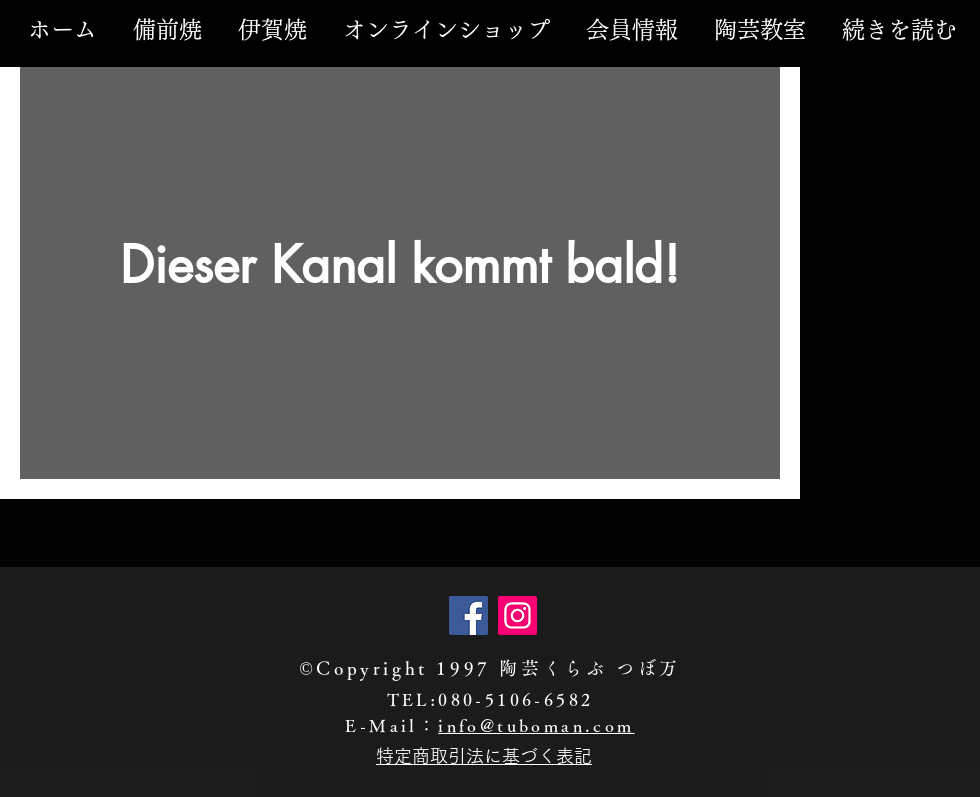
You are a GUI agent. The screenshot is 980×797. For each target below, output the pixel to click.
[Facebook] (468, 615)
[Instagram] (517, 615)
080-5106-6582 (515, 699)
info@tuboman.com (536, 725)
